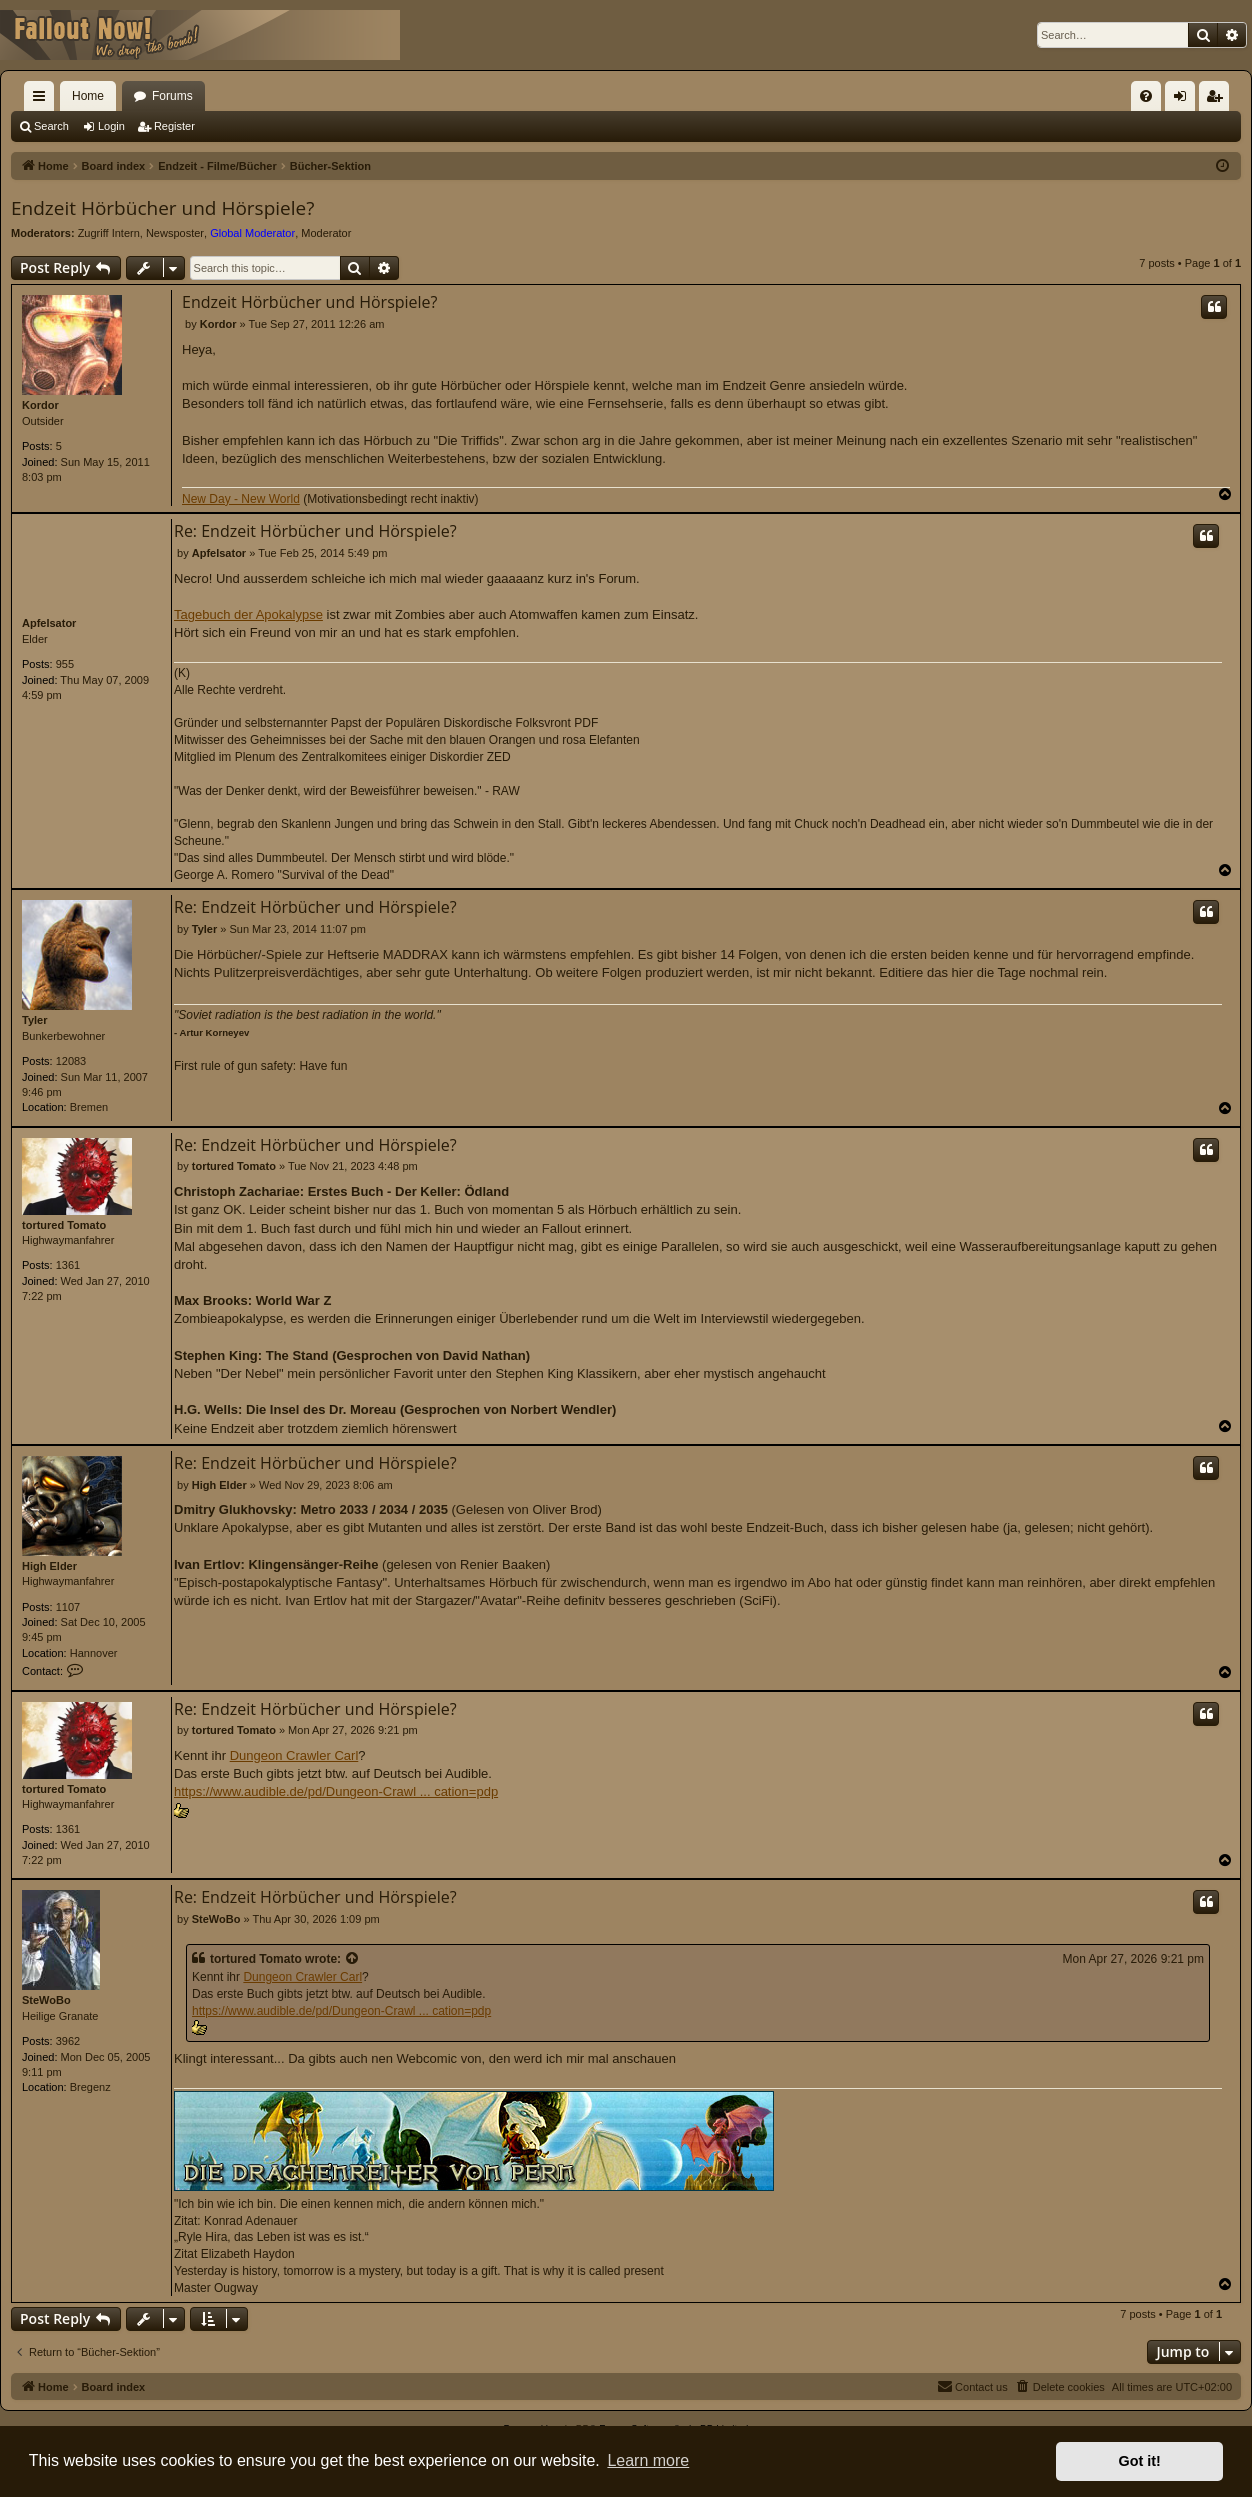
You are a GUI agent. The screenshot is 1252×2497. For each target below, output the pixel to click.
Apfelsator (49, 623)
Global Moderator (252, 233)
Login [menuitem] (1184, 100)
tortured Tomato (64, 1225)
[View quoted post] (353, 1959)
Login (111, 126)
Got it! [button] (1140, 2461)
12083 (71, 1061)
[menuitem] (1146, 96)
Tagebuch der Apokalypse (248, 614)
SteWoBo (46, 2000)
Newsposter (175, 233)
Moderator (326, 233)
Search (51, 126)
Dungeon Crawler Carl (294, 1755)
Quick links (43, 100)
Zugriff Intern (109, 233)
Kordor (40, 405)
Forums (172, 96)
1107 (68, 1607)
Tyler (34, 1020)
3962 (68, 2041)
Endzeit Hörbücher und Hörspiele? (162, 208)
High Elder (49, 1566)
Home (88, 96)
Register (174, 126)
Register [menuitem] (1218, 100)
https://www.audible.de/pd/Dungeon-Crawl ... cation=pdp (336, 1791)
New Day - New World (241, 499)
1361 (68, 1265)
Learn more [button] (648, 2460)
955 (65, 664)
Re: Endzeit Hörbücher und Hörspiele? (315, 531)
